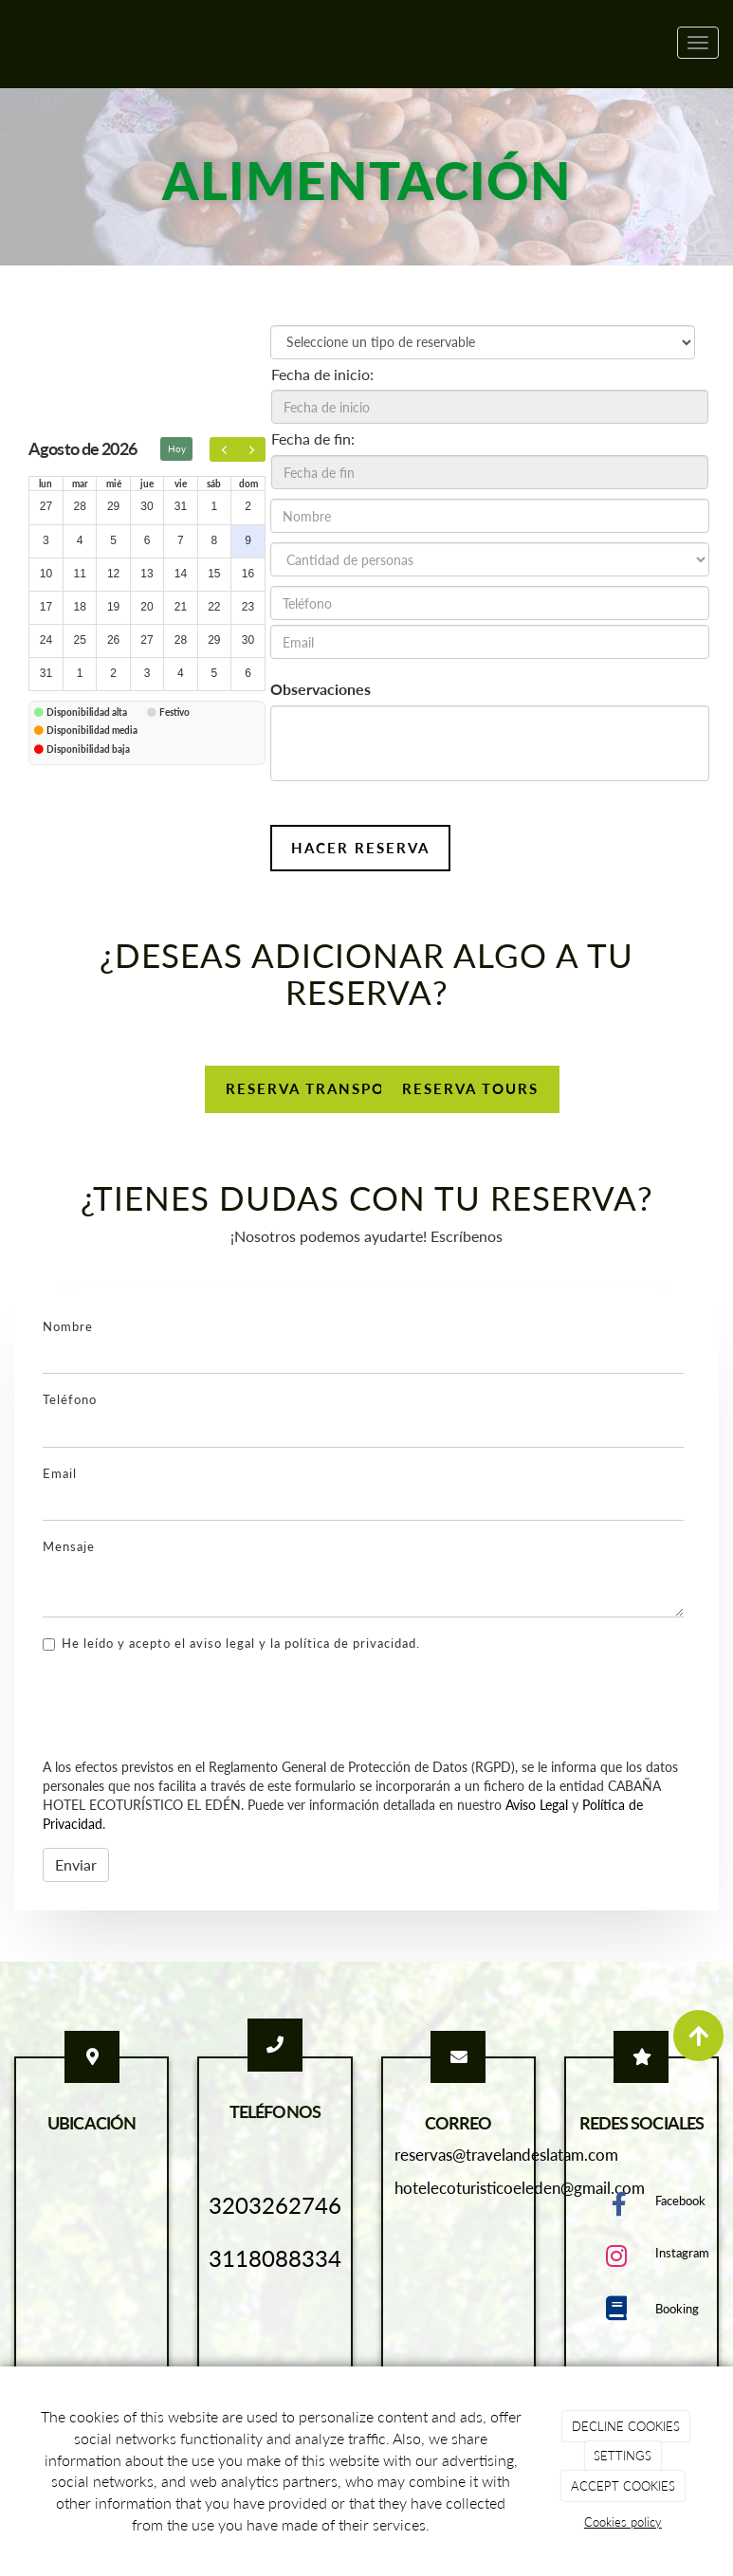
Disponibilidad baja (88, 749)
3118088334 (275, 2258)
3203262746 (275, 2205)
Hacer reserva (360, 847)
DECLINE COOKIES (626, 2426)
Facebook (680, 2200)
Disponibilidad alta (86, 712)
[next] (251, 449)
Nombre (68, 1326)
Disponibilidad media (91, 730)
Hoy (177, 448)
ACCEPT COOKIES (623, 2486)
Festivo (174, 712)
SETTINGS (622, 2455)
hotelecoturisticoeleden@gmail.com (519, 2188)
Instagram (682, 2252)
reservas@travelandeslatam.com (506, 2155)
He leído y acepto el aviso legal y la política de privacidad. (231, 1643)
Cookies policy (623, 2522)
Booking (677, 2308)
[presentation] (187, 1707)
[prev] (224, 449)
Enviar (76, 1864)
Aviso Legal (536, 1805)
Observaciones (320, 689)
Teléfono (70, 1399)
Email (60, 1473)
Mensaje (69, 1546)
